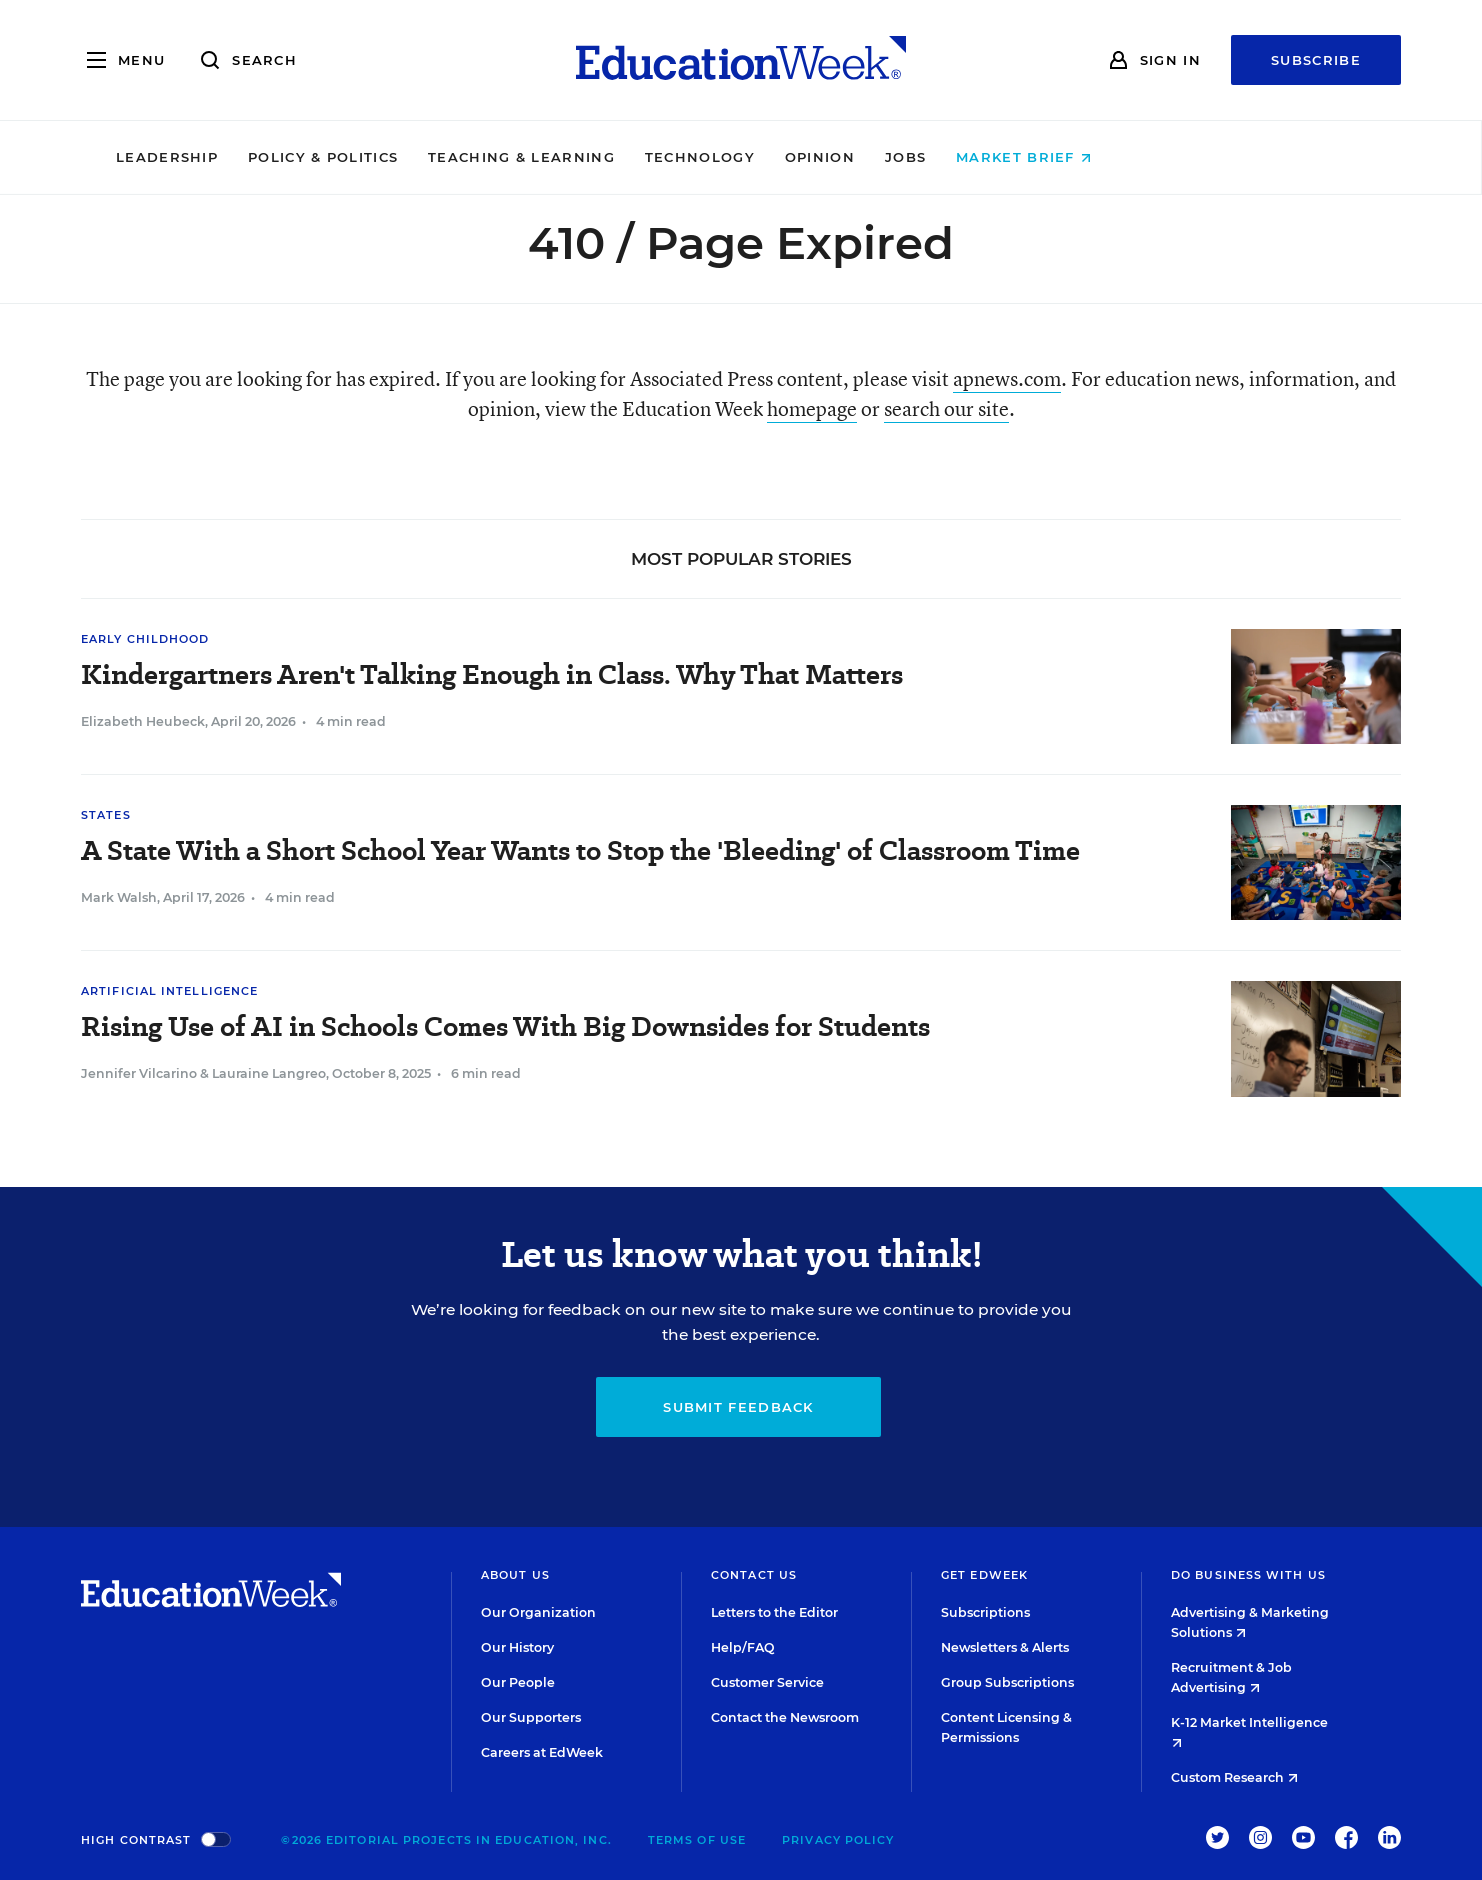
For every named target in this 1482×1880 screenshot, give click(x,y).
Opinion (957, 157)
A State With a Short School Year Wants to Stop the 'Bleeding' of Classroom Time (580, 850)
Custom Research (1234, 1777)
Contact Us (754, 1575)
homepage (812, 408)
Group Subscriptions (1007, 1682)
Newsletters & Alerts (1005, 1647)
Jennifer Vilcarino (139, 1073)
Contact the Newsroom (785, 1717)
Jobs (1042, 157)
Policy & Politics (460, 157)
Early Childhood (145, 639)
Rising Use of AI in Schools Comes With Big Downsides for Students (505, 1026)
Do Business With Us (1248, 1575)
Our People (518, 1682)
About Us (515, 1575)
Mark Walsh (119, 897)
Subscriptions (985, 1612)
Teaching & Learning (659, 157)
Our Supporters (531, 1717)
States (106, 815)
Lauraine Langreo (269, 1073)
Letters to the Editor (774, 1612)
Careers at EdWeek (542, 1752)
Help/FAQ (743, 1647)
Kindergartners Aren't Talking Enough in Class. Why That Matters (492, 674)
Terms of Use (697, 1840)
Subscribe (1316, 60)
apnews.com (1007, 378)
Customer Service (767, 1682)
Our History (517, 1647)
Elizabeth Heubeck (143, 721)
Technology (837, 157)
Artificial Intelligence (169, 991)
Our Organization (538, 1612)
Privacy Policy (838, 1840)
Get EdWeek (984, 1575)
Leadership (304, 157)
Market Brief (1161, 157)
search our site (946, 408)
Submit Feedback (738, 1407)
